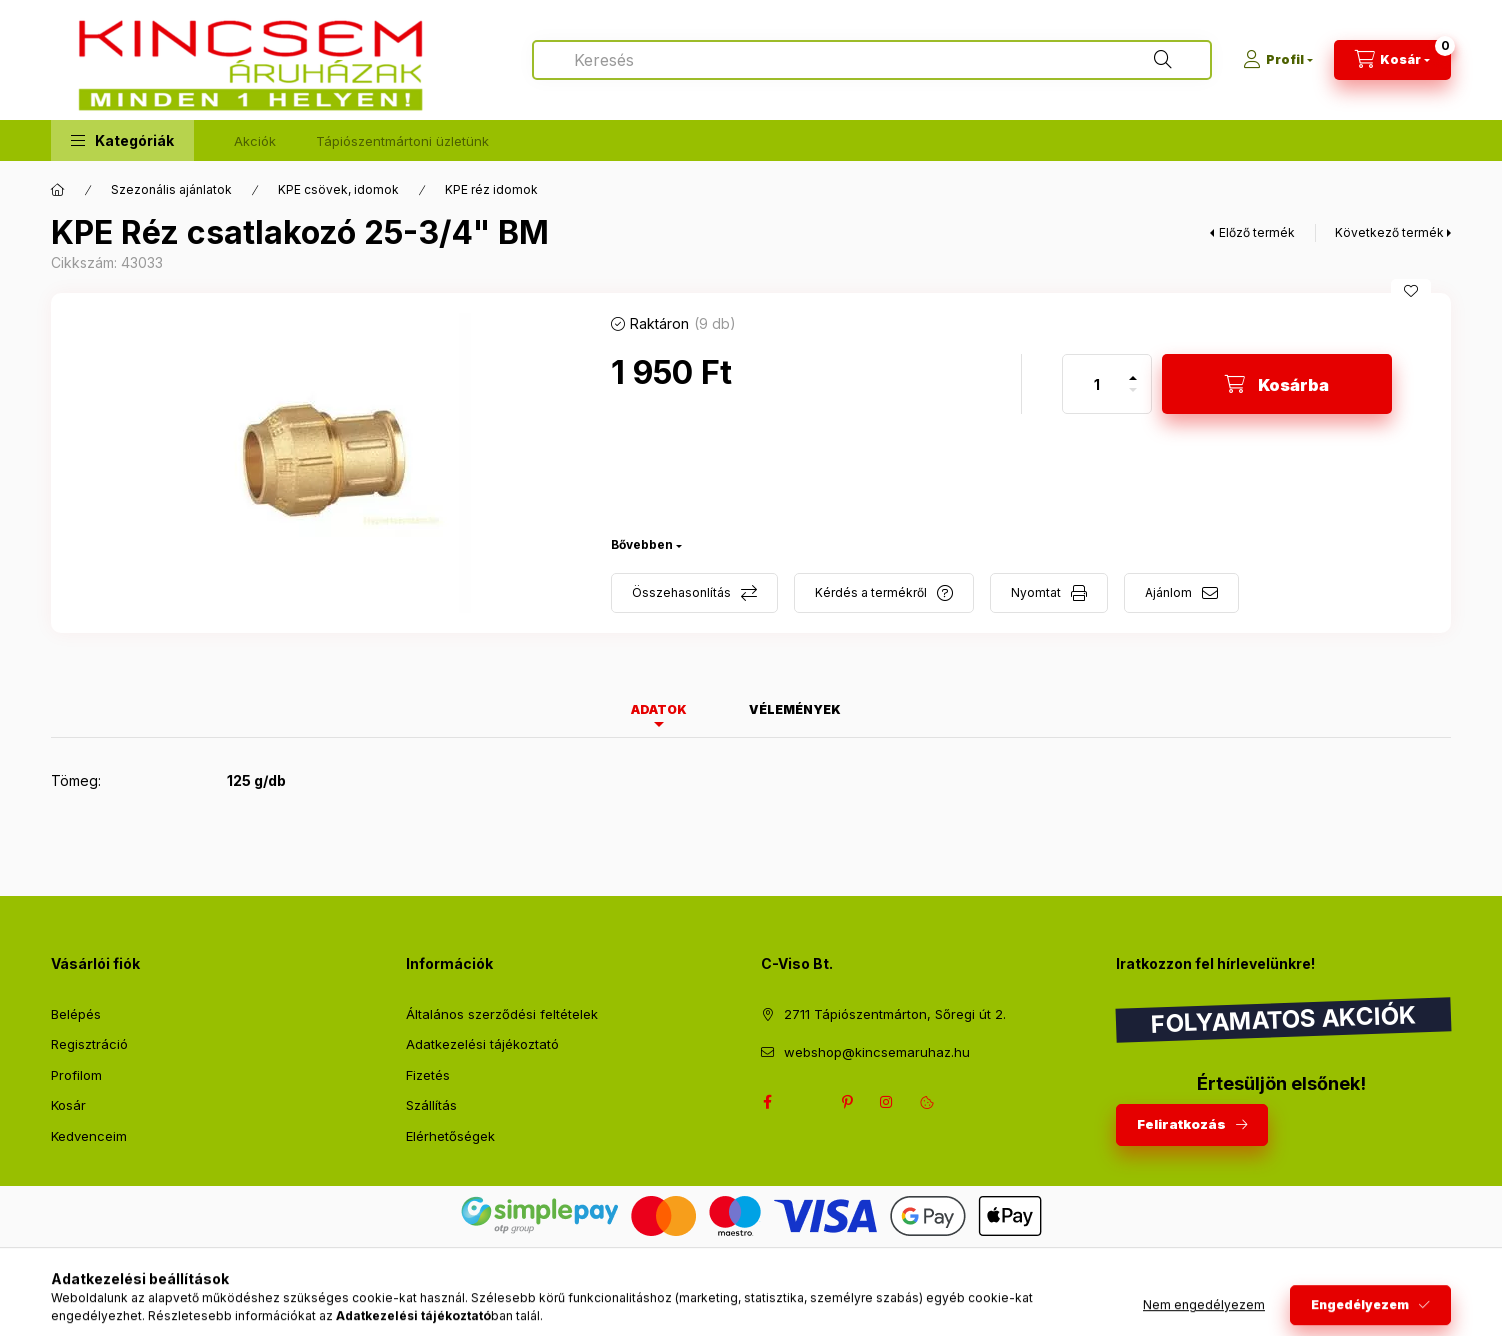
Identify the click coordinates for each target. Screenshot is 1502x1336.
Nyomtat (1036, 592)
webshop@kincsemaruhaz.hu (877, 1052)
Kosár (68, 1105)
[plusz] (1133, 369)
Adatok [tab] (659, 709)
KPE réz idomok (491, 189)
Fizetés (428, 1075)
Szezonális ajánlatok (171, 189)
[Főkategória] (58, 190)
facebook (767, 1102)
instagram (887, 1102)
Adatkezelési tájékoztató (482, 1044)
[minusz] (1133, 398)
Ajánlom (1168, 592)
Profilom (76, 1075)
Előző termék (1257, 232)
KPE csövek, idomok (338, 189)
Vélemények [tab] (795, 709)
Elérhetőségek (450, 1136)
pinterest (847, 1102)
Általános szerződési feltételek (502, 1014)
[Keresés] (1163, 60)
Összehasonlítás (681, 592)
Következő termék (1389, 232)
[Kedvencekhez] (1411, 291)
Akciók (255, 141)
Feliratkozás (1181, 1124)
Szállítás (431, 1105)
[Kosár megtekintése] (1392, 60)
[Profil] (1278, 60)
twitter (807, 1102)
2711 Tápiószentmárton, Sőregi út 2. (895, 1014)
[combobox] (872, 60)
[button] (122, 140)
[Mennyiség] (1097, 384)
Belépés (76, 1014)
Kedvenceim (89, 1136)
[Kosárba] (1277, 384)
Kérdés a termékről (871, 592)
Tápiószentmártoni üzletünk (402, 141)
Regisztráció (89, 1044)
